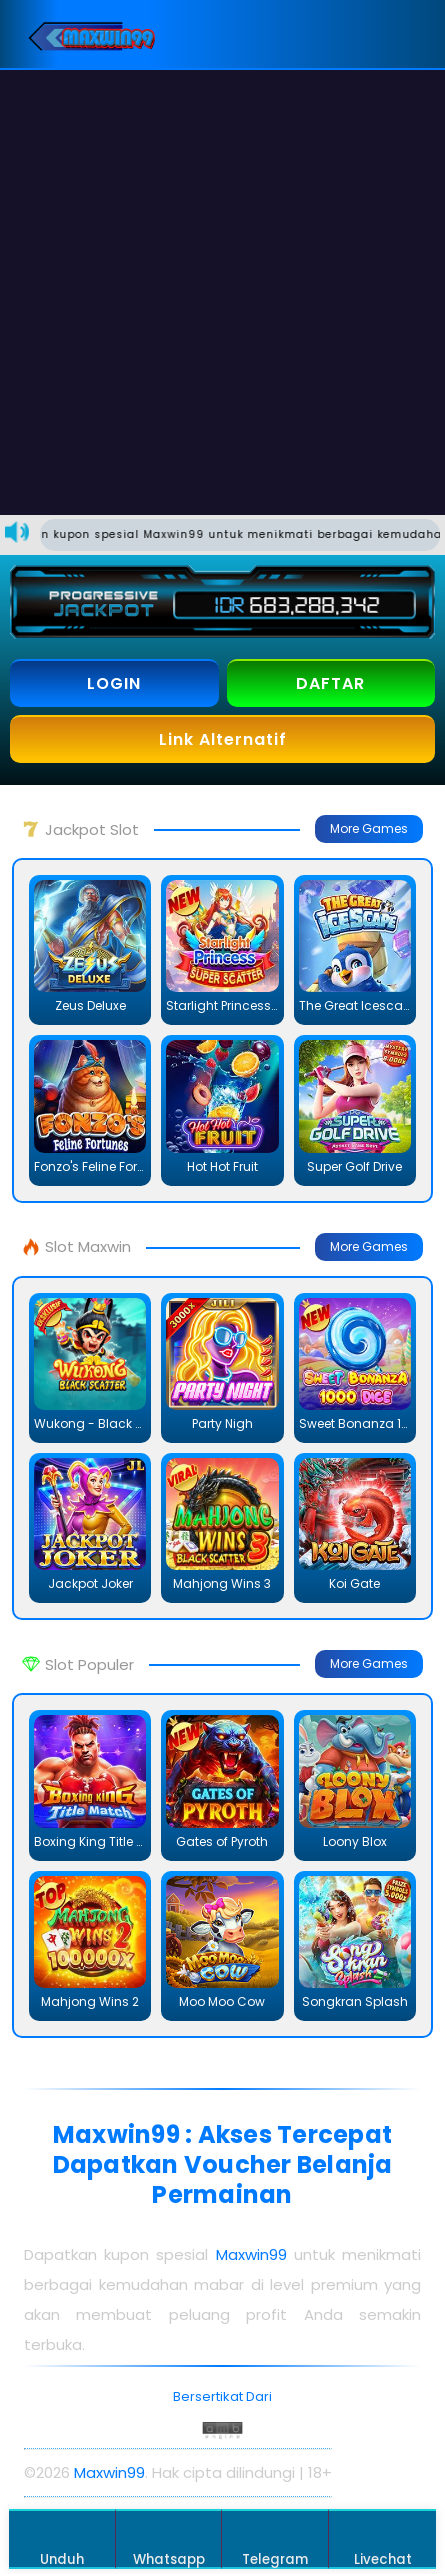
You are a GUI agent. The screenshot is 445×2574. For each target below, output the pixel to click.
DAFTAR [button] (330, 683)
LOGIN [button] (114, 683)
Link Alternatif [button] (223, 739)
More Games (369, 828)
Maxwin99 (251, 2254)
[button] (405, 34)
